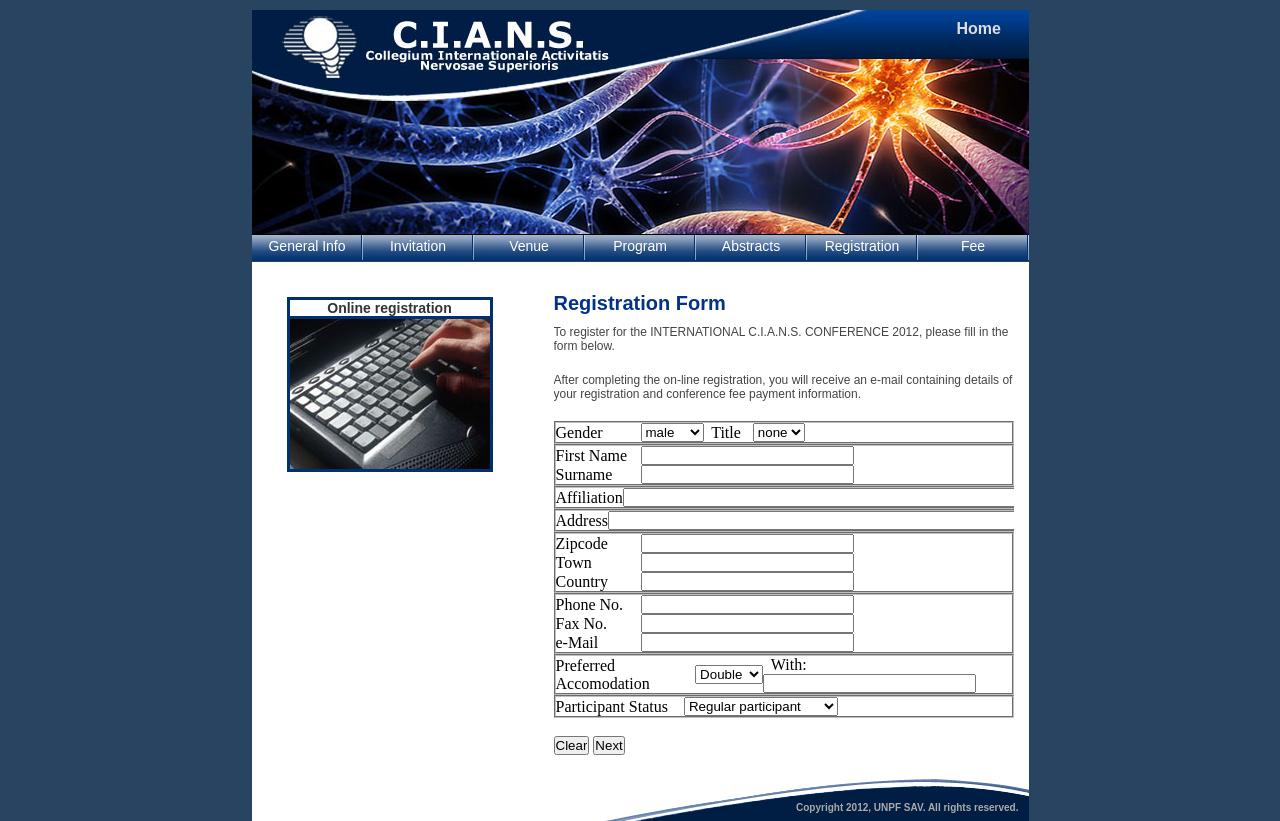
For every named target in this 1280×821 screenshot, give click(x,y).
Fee (973, 246)
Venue (529, 246)
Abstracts (751, 246)
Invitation (418, 246)
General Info (306, 246)
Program (640, 246)
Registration (862, 246)
